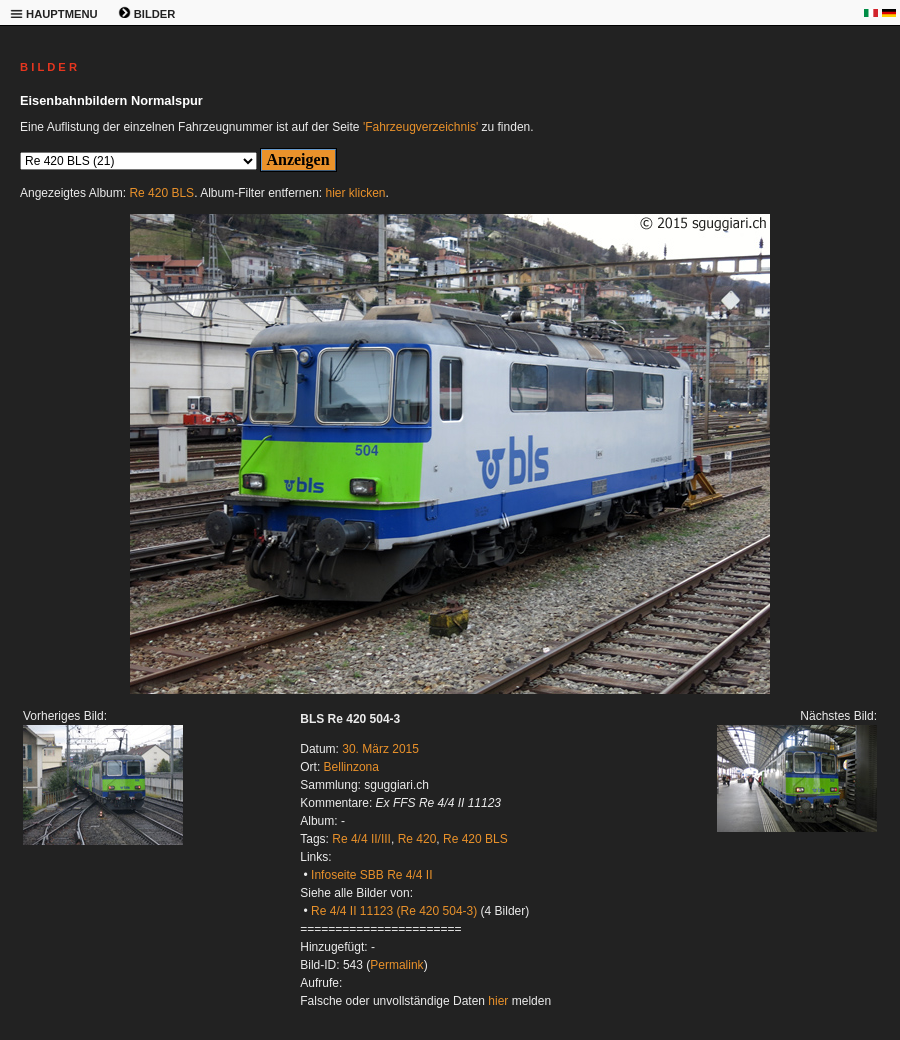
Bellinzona (351, 767)
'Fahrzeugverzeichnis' (420, 127)
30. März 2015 (380, 749)
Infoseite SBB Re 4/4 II (371, 875)
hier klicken (356, 193)
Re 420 (417, 839)
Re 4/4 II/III (361, 839)
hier (498, 1001)
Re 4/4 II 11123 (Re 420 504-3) (394, 911)
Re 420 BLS (161, 193)
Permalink (396, 965)
